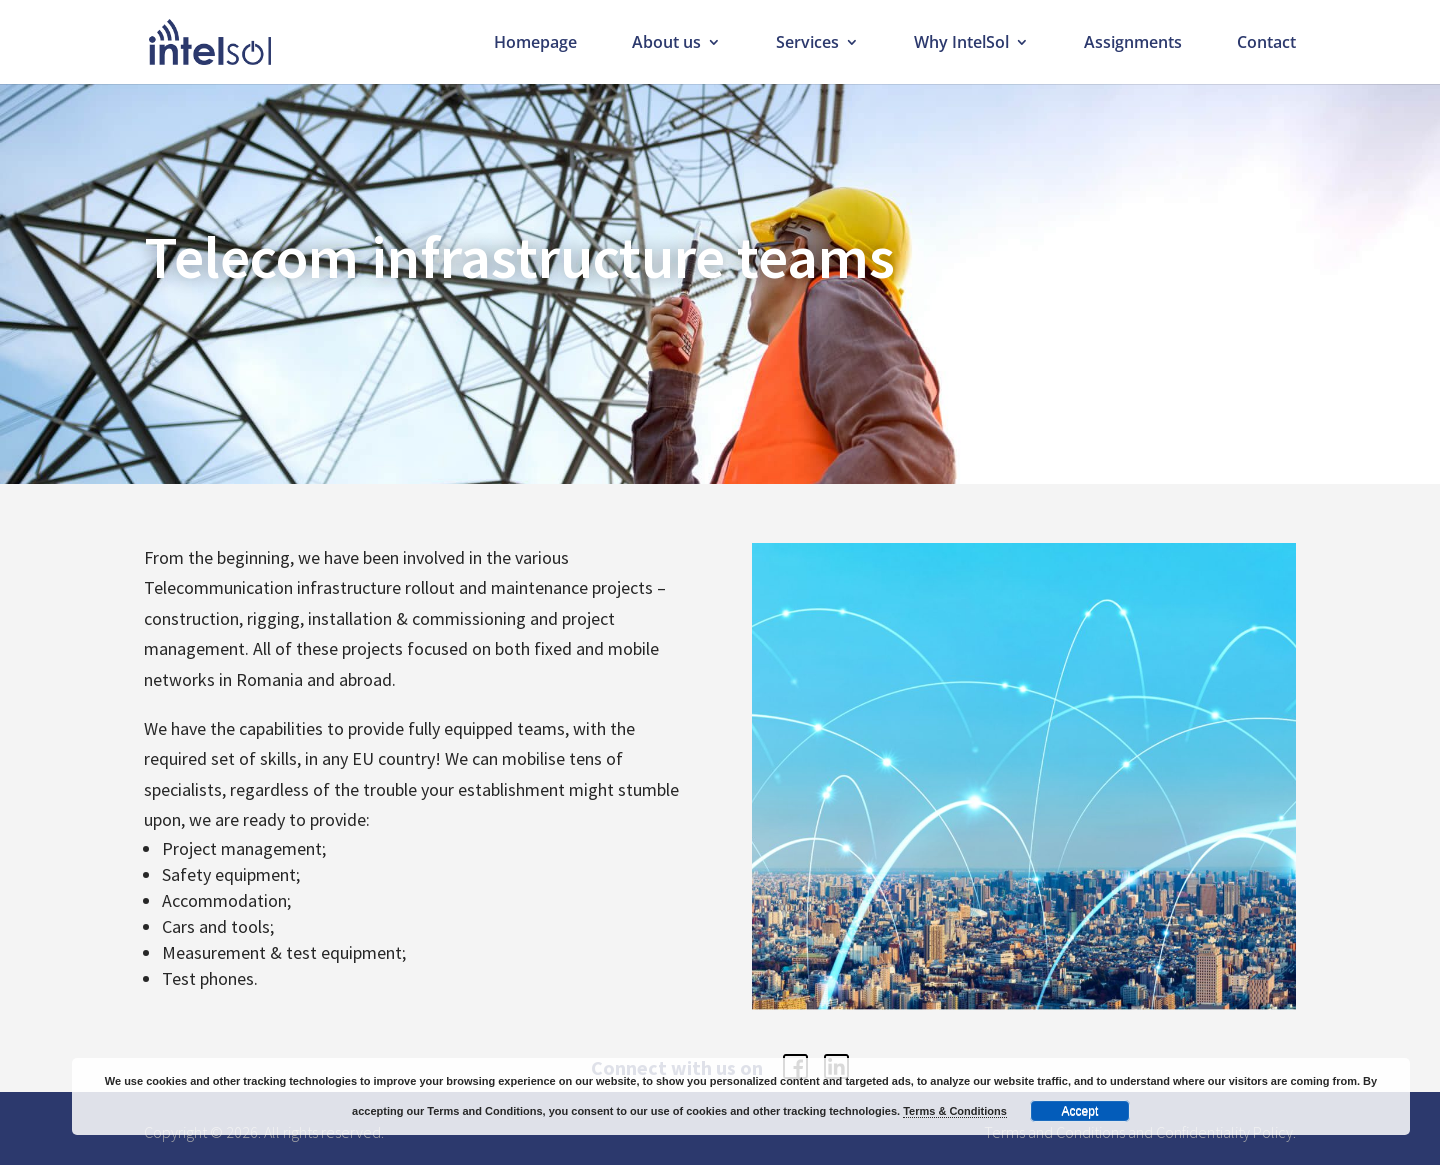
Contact (1266, 44)
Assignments (1133, 44)
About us (666, 44)
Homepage (535, 44)
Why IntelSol (961, 44)
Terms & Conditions (955, 1111)
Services (807, 44)
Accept (1080, 1111)
